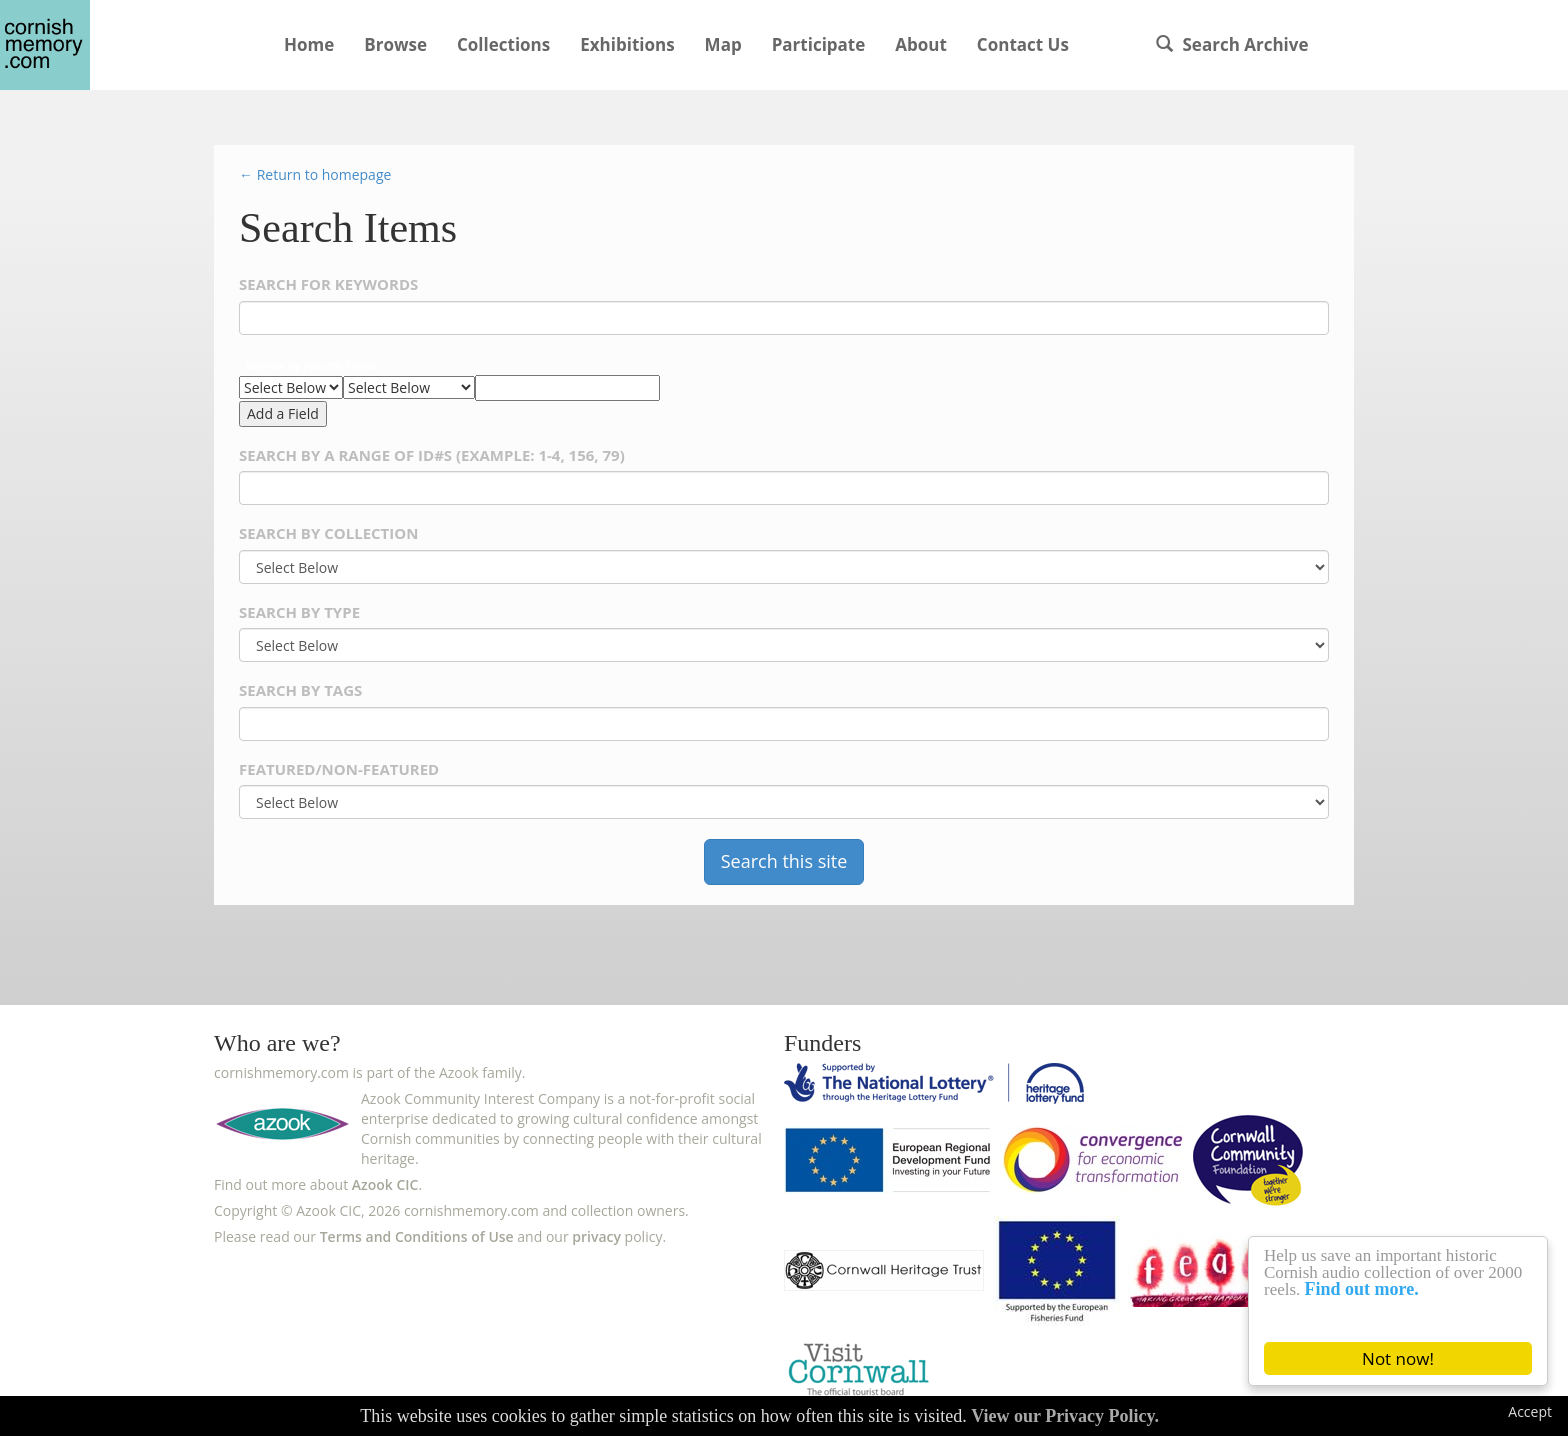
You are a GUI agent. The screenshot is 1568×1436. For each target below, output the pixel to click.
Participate (819, 44)
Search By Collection (328, 533)
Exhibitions (627, 44)
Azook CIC (385, 1184)
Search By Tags (300, 690)
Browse (395, 44)
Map (723, 44)
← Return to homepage (315, 174)
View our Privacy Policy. (1065, 1416)
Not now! (1398, 1358)
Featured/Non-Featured (339, 769)
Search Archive (1232, 44)
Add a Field (283, 413)
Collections (503, 44)
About (921, 44)
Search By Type (299, 612)
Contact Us (1023, 44)
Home (309, 44)
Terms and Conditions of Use (417, 1236)
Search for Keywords (328, 284)
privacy (596, 1236)
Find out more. (1362, 1289)
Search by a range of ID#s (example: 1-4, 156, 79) (432, 455)
